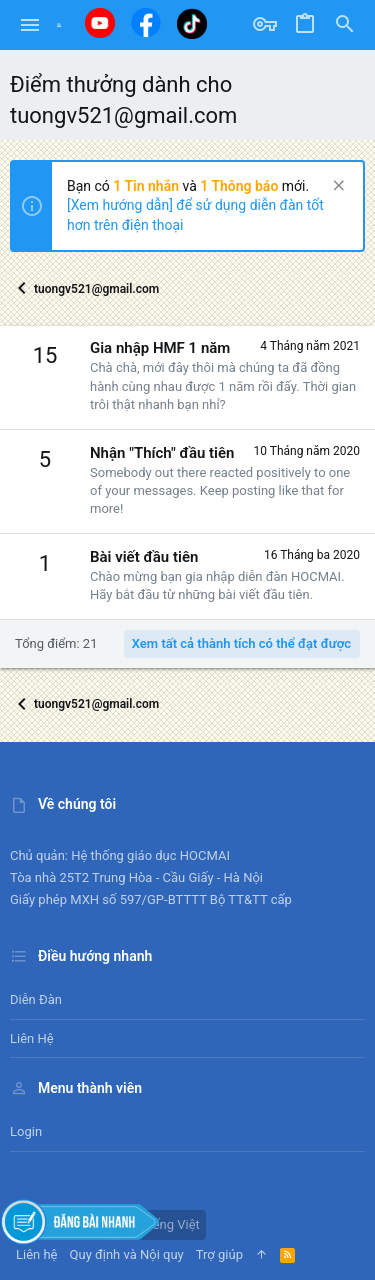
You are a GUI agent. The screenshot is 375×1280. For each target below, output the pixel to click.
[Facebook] (146, 22)
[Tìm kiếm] (345, 25)
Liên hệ (32, 1038)
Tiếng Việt (163, 1224)
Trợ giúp (219, 1254)
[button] (30, 25)
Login (26, 1131)
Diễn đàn (36, 999)
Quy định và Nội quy (127, 1254)
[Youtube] (100, 23)
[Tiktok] (192, 23)
